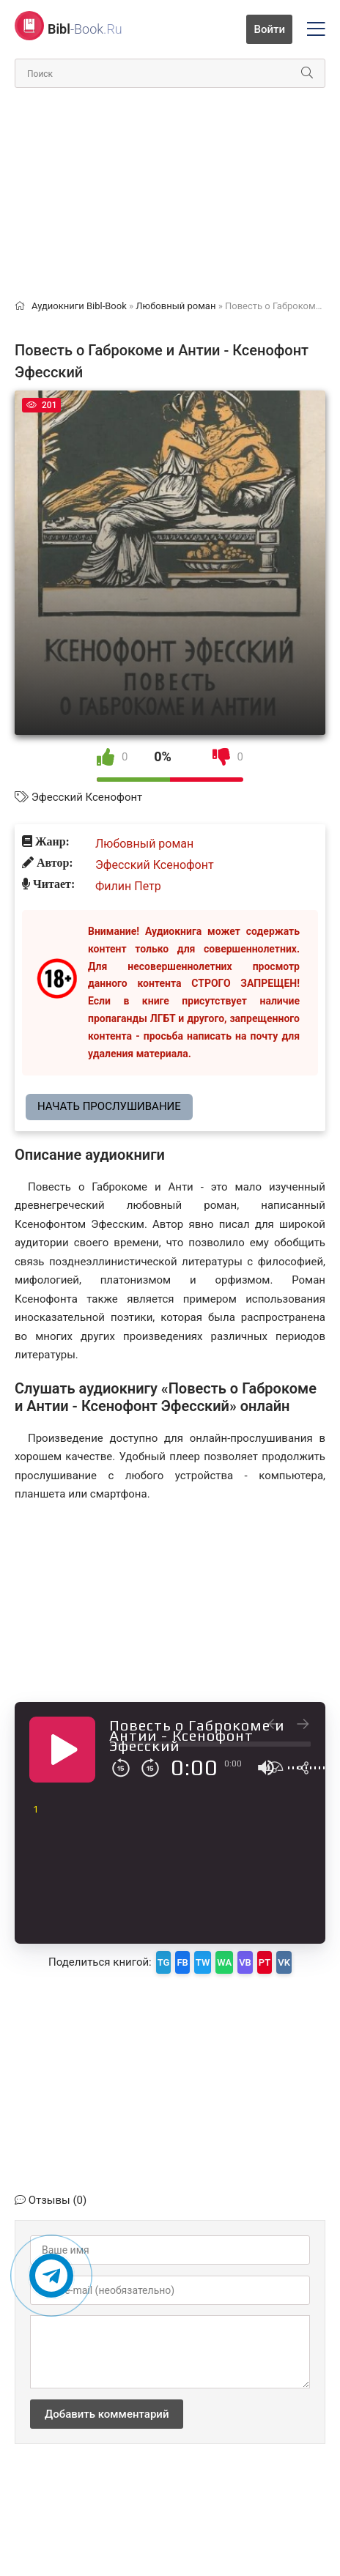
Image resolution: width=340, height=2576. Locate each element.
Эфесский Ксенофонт (87, 797)
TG (164, 1962)
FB (182, 1962)
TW (203, 1962)
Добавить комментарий (107, 2414)
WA (224, 1962)
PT (264, 1962)
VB (245, 1962)
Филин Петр (128, 886)
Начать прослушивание (109, 1106)
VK (284, 1962)
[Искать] (307, 73)
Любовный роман (144, 844)
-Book (85, 29)
